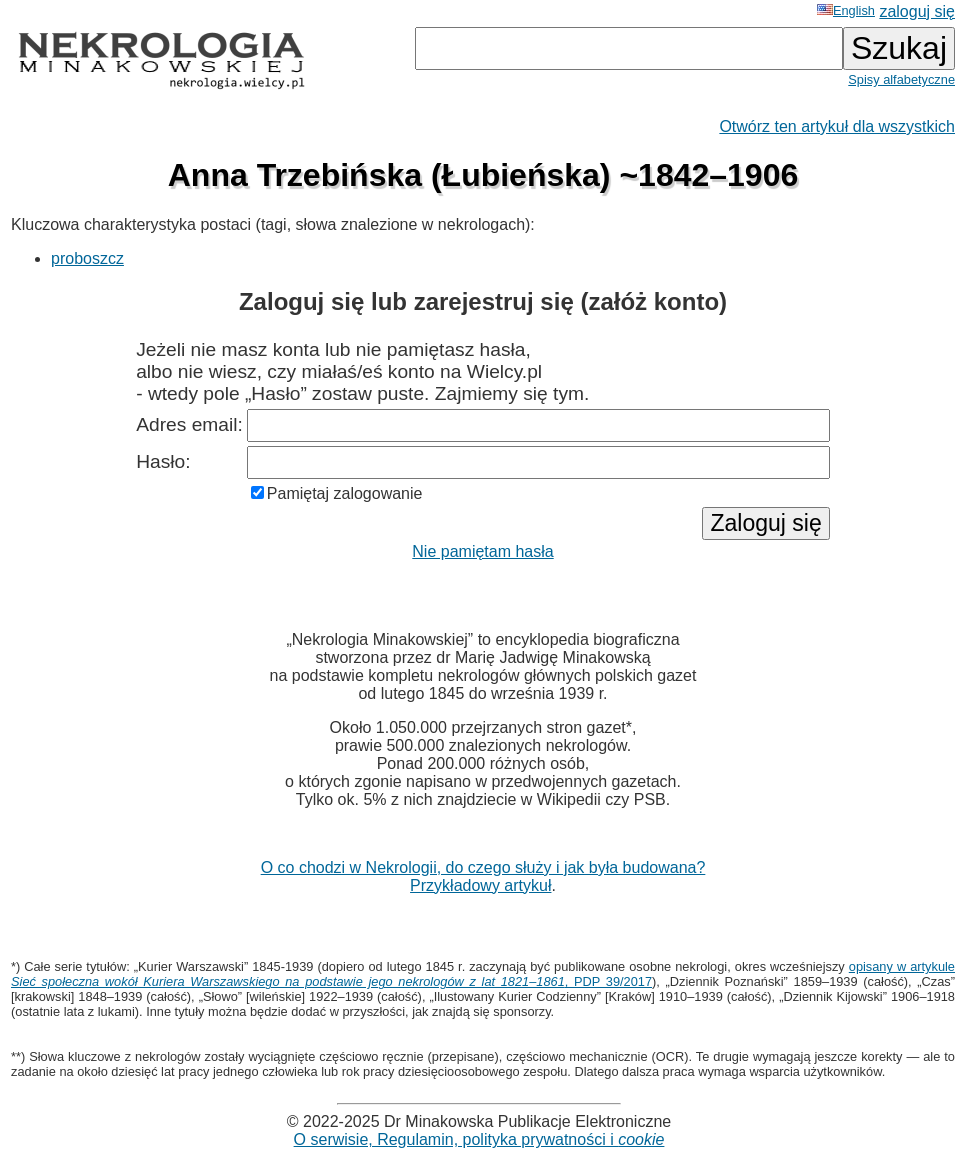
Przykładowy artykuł (480, 885)
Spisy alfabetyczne (901, 79)
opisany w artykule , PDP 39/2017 (483, 974)
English (846, 10)
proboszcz (87, 258)
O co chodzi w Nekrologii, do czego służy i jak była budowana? (483, 867)
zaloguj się (917, 11)
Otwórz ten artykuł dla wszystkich (837, 126)
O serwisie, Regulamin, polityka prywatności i (479, 1139)
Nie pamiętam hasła (482, 551)
